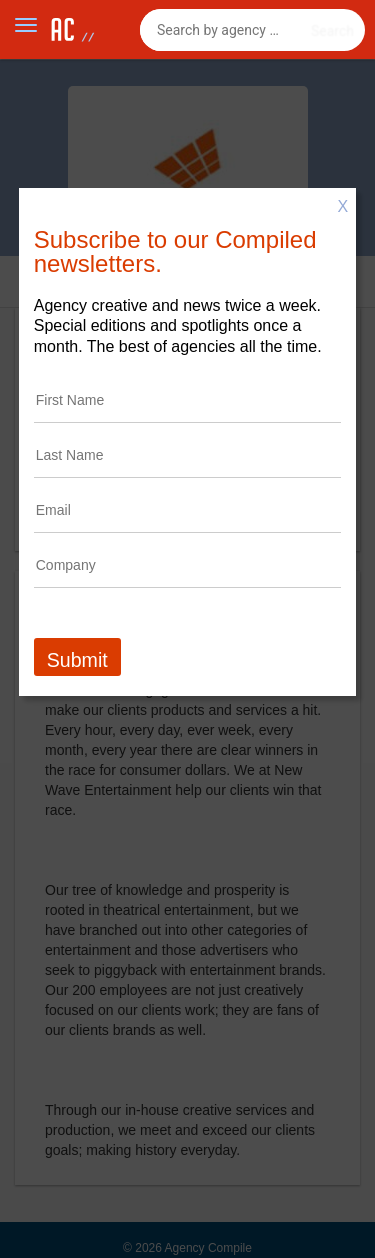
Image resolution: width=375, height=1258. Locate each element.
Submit (77, 660)
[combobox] (252, 30)
